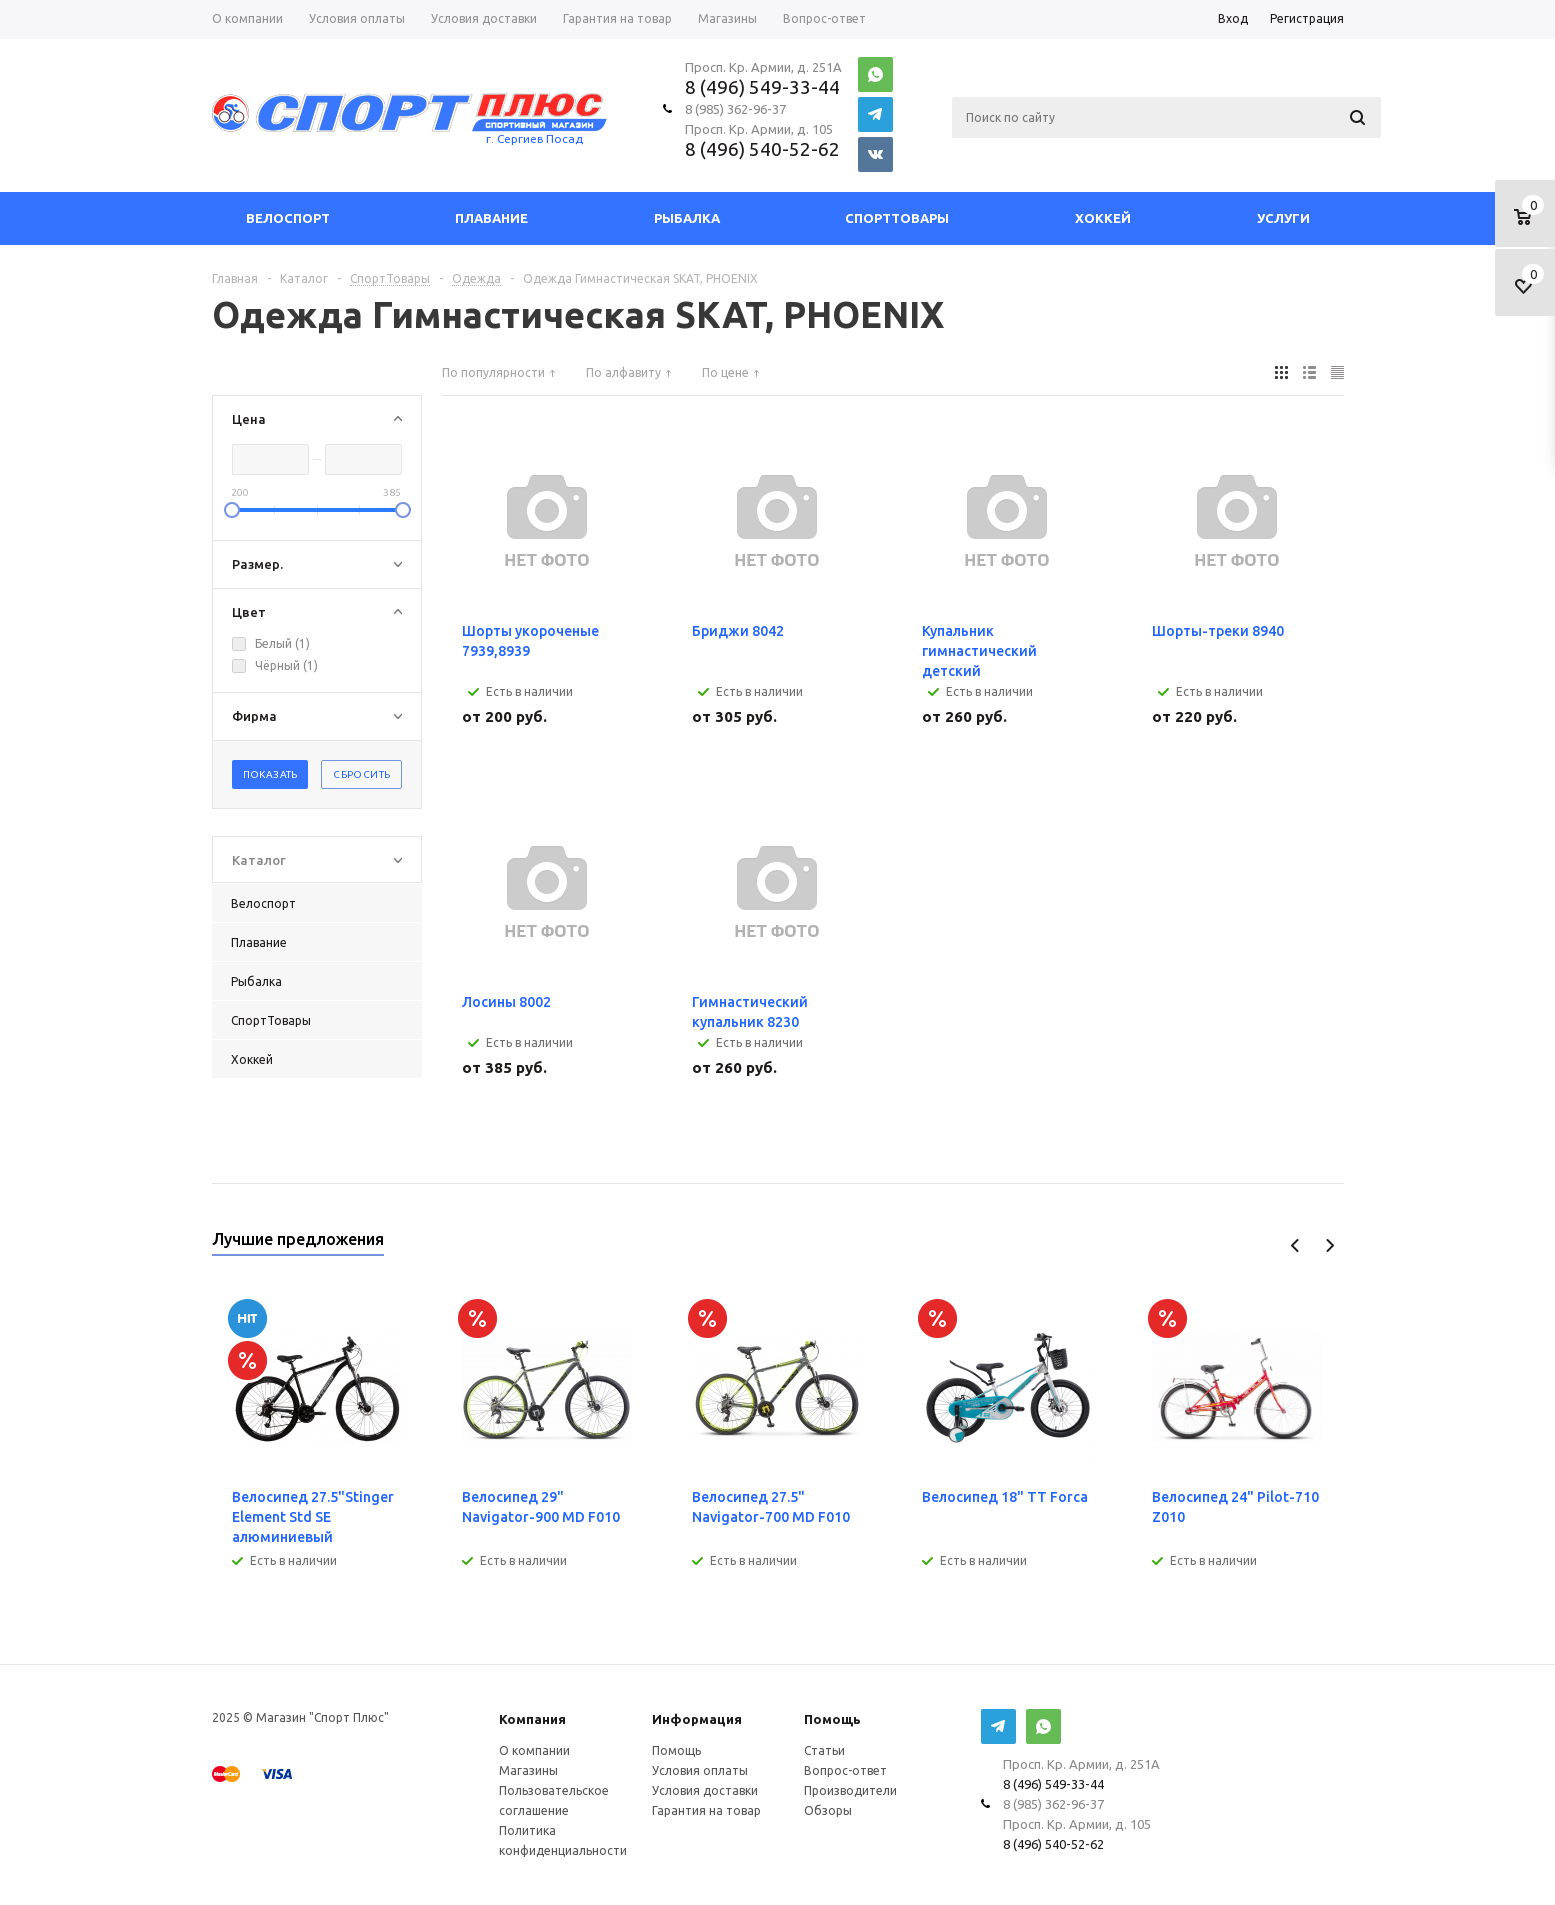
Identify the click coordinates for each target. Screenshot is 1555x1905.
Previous (1295, 1245)
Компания (532, 1719)
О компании (534, 1750)
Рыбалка (687, 218)
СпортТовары (897, 218)
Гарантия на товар (706, 1810)
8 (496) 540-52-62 (762, 149)
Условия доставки (705, 1790)
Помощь (832, 1719)
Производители (850, 1790)
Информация (697, 1719)
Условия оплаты (700, 1770)
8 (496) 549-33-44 (762, 87)
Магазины (528, 1770)
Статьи (824, 1750)
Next (1329, 1245)
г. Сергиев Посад (534, 138)
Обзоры (828, 1810)
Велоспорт (288, 218)
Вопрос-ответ (845, 1770)
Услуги (1283, 218)
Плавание (491, 218)
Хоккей (1103, 218)
